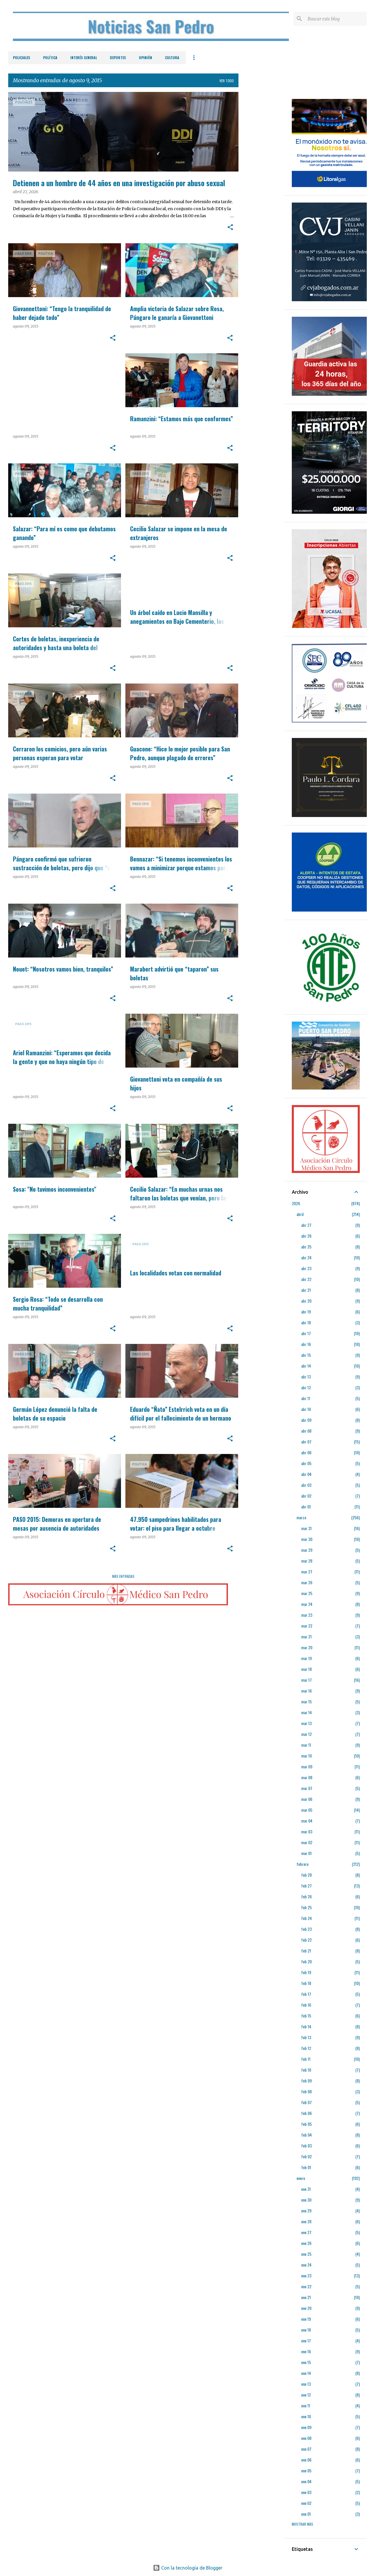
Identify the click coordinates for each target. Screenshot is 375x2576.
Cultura (172, 57)
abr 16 (306, 1344)
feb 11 (306, 2059)
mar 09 (306, 1766)
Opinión (145, 57)
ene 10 (306, 2416)
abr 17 (306, 1333)
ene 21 (306, 2297)
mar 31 (306, 1528)
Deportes (118, 57)
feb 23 (306, 1929)
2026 (296, 1203)
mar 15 (306, 1701)
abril (300, 1214)
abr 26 (306, 1236)
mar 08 (306, 1777)
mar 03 (306, 1831)
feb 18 (306, 1983)
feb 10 (306, 2070)
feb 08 (306, 2091)
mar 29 (306, 1550)
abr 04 (306, 1474)
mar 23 (306, 1615)
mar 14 (306, 1712)
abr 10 (306, 1409)
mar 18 (306, 1669)
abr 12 (306, 1387)
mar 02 (306, 1842)
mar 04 (306, 1821)
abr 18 (306, 1322)
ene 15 (306, 2362)
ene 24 (306, 2265)
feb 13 (306, 2037)
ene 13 (306, 2384)
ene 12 (306, 2395)
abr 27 (306, 1225)
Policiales (21, 57)
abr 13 (306, 1376)
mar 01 (306, 1853)
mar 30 (306, 1539)
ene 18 (306, 2330)
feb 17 (306, 1994)
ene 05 (306, 2470)
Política (50, 57)
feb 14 (306, 2026)
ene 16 (306, 2351)
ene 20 (306, 2308)
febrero (302, 1864)
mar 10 (306, 1756)
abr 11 (305, 1398)
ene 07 (306, 2449)
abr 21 (306, 1290)
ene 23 (306, 2275)
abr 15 (306, 1355)
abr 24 (306, 1257)
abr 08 (306, 1431)
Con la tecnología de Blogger (187, 2567)
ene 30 (306, 2200)
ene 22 (306, 2286)
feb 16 (306, 2005)
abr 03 (306, 1485)
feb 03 (306, 2145)
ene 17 (306, 2340)
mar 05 (306, 1810)
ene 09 (306, 2427)
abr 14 (306, 1366)
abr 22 (306, 1279)
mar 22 (306, 1626)
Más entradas (123, 1576)
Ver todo (226, 80)
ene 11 (305, 2405)
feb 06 (306, 2113)
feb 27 (306, 1886)
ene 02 (306, 2503)
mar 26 (306, 1582)
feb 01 (306, 2167)
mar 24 (306, 1604)
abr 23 (306, 1268)
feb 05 (306, 2124)
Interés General (83, 57)
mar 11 (306, 1745)
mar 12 (306, 1734)
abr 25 (306, 1247)
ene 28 (306, 2221)
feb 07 (306, 2102)
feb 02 (306, 2156)
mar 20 (306, 1647)
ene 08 (306, 2438)
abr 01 (306, 1506)
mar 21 (306, 1636)
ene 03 (306, 2492)
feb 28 (306, 1875)
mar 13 (306, 1723)
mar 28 (306, 1561)
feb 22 (306, 1940)
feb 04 (306, 2135)
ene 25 (306, 2254)
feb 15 (306, 2015)
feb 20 (306, 1961)
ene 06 (306, 2460)
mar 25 (306, 1593)
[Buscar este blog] (336, 19)
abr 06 (306, 1452)
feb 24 (306, 1918)
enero (300, 2178)
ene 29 (306, 2210)
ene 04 (306, 2481)
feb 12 (306, 2048)
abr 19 (306, 1311)
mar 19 (306, 1658)
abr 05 (306, 1463)
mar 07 (306, 1788)
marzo (301, 1517)
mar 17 (306, 1680)
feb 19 (306, 1972)
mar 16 (306, 1691)
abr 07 (306, 1441)
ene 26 (306, 2243)
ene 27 (306, 2232)
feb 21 (306, 1951)
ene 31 (306, 2189)
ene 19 (306, 2319)
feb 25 (306, 1907)
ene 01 (306, 2514)
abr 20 (306, 1301)
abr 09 (306, 1420)
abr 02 (306, 1496)
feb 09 (306, 2080)
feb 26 (306, 1896)
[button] (230, 228)
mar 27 (306, 1571)
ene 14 (306, 2373)
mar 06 (306, 1799)
